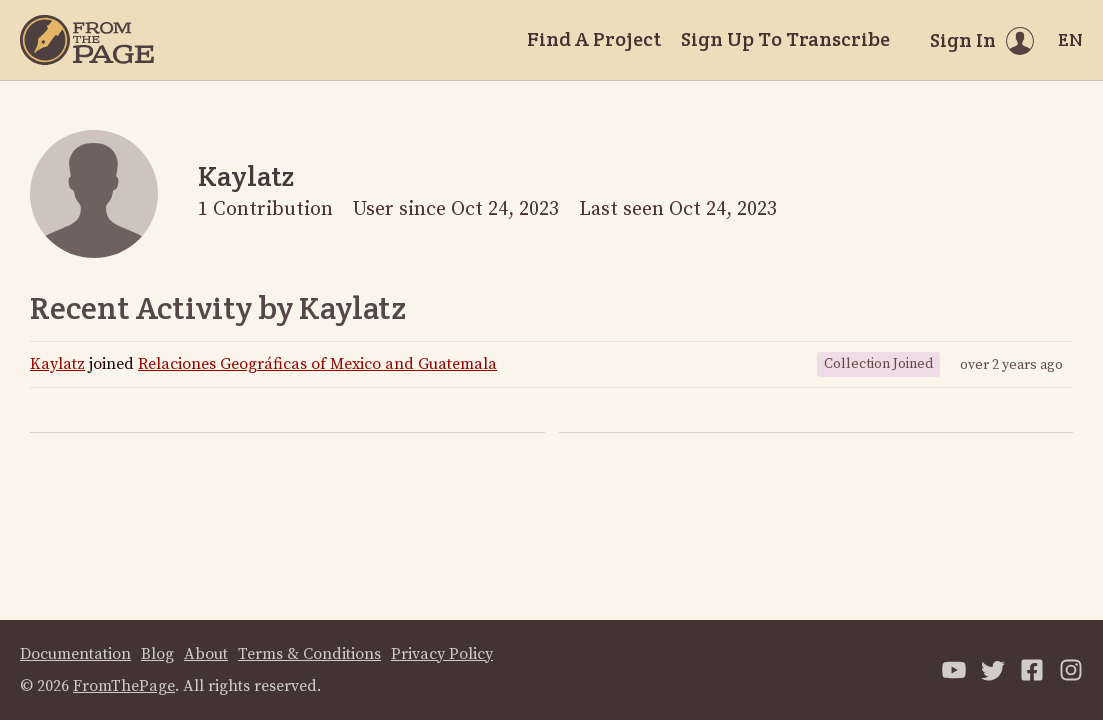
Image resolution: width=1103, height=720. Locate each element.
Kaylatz (57, 364)
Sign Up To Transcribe (785, 39)
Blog (157, 654)
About (206, 654)
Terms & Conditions (309, 654)
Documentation (75, 654)
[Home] (87, 40)
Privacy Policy (442, 654)
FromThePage (124, 686)
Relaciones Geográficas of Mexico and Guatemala (317, 364)
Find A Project (594, 39)
